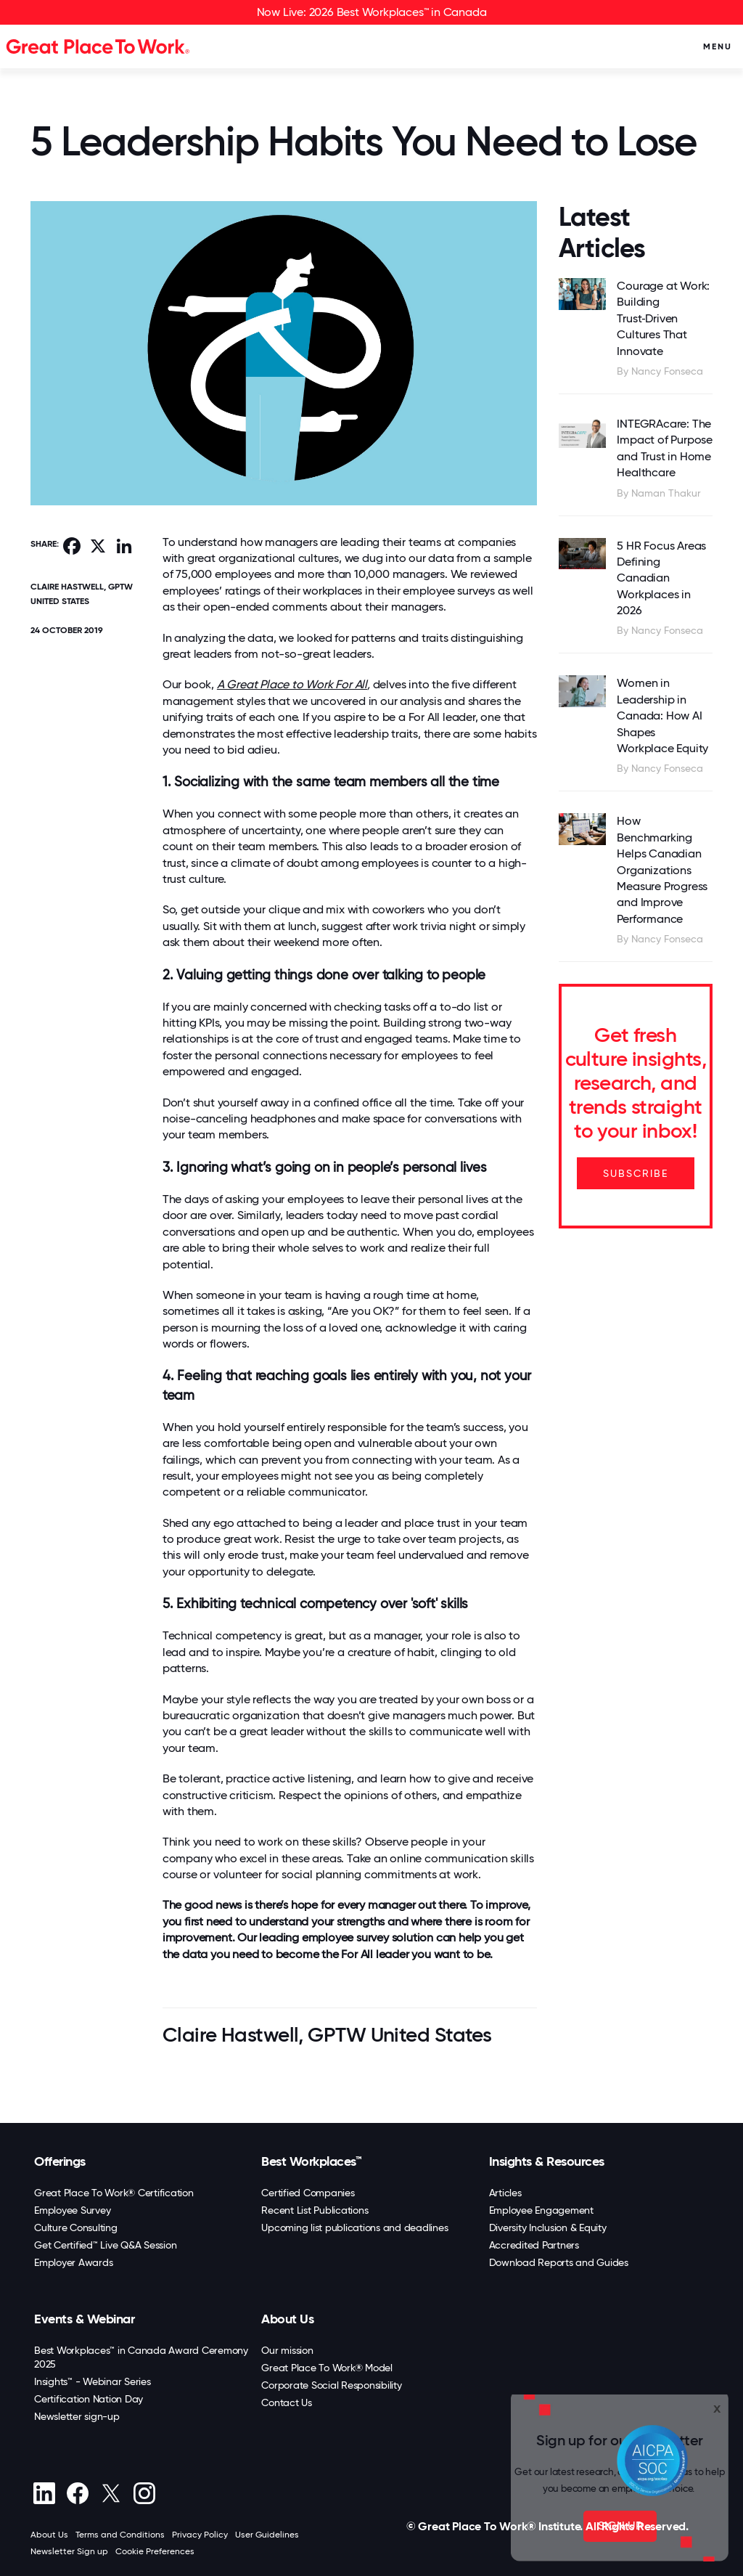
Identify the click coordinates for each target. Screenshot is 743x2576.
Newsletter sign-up (77, 2416)
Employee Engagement (541, 2210)
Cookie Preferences (154, 2551)
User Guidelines (267, 2535)
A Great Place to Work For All (292, 684)
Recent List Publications (314, 2210)
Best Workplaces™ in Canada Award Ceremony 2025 (141, 2357)
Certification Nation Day (88, 2399)
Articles (505, 2192)
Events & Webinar (84, 2319)
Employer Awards (73, 2262)
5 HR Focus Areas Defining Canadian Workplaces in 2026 (661, 578)
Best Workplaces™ (311, 2161)
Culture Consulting (76, 2227)
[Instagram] (144, 2493)
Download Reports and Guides (558, 2262)
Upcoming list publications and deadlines (354, 2227)
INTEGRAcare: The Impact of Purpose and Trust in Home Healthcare (665, 448)
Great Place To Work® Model (327, 2367)
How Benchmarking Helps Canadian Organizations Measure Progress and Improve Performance (662, 869)
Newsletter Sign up (69, 2551)
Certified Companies (307, 2192)
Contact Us (286, 2402)
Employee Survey (72, 2210)
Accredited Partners (534, 2245)
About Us (287, 2319)
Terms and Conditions (120, 2535)
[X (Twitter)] (110, 2493)
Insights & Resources (546, 2161)
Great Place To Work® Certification (114, 2192)
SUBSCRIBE (635, 1173)
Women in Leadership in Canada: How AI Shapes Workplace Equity (662, 715)
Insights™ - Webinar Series (92, 2381)
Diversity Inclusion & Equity (548, 2227)
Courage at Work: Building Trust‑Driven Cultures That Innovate (663, 318)
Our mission (287, 2350)
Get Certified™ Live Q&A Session (105, 2245)
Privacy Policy (200, 2535)
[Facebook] (77, 2493)
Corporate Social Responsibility (331, 2385)
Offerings (60, 2161)
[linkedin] (43, 2493)
